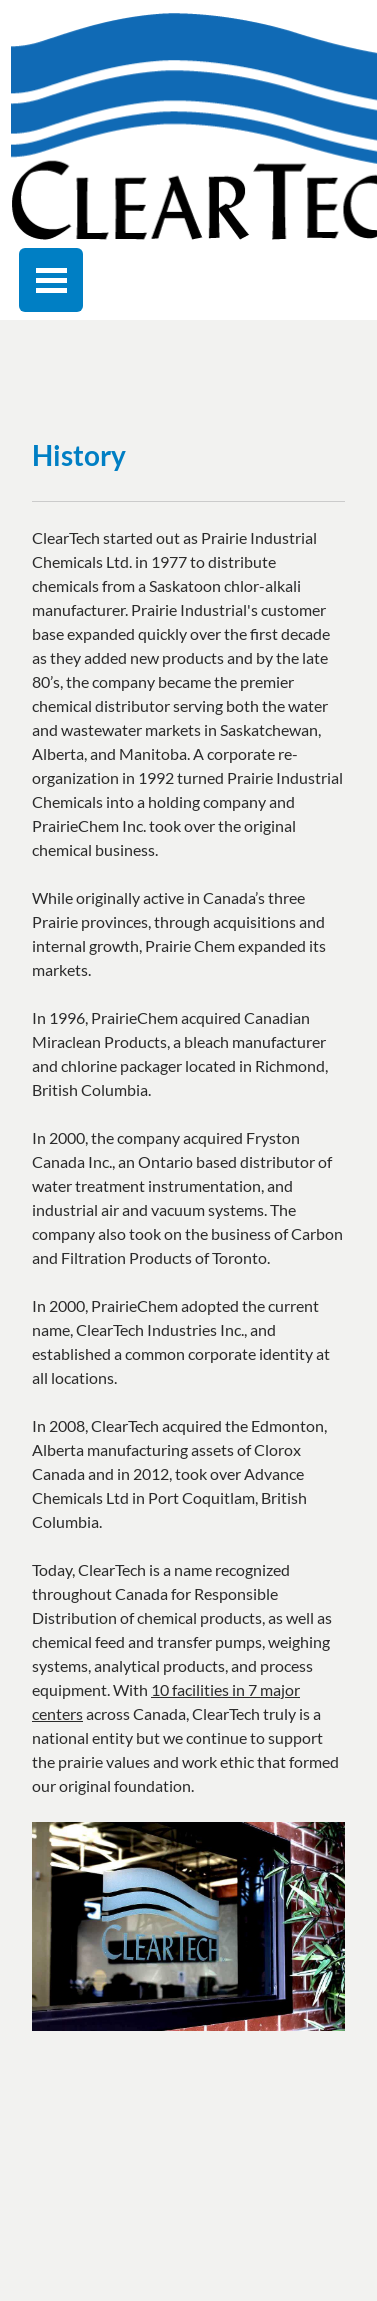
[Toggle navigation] (51, 280)
